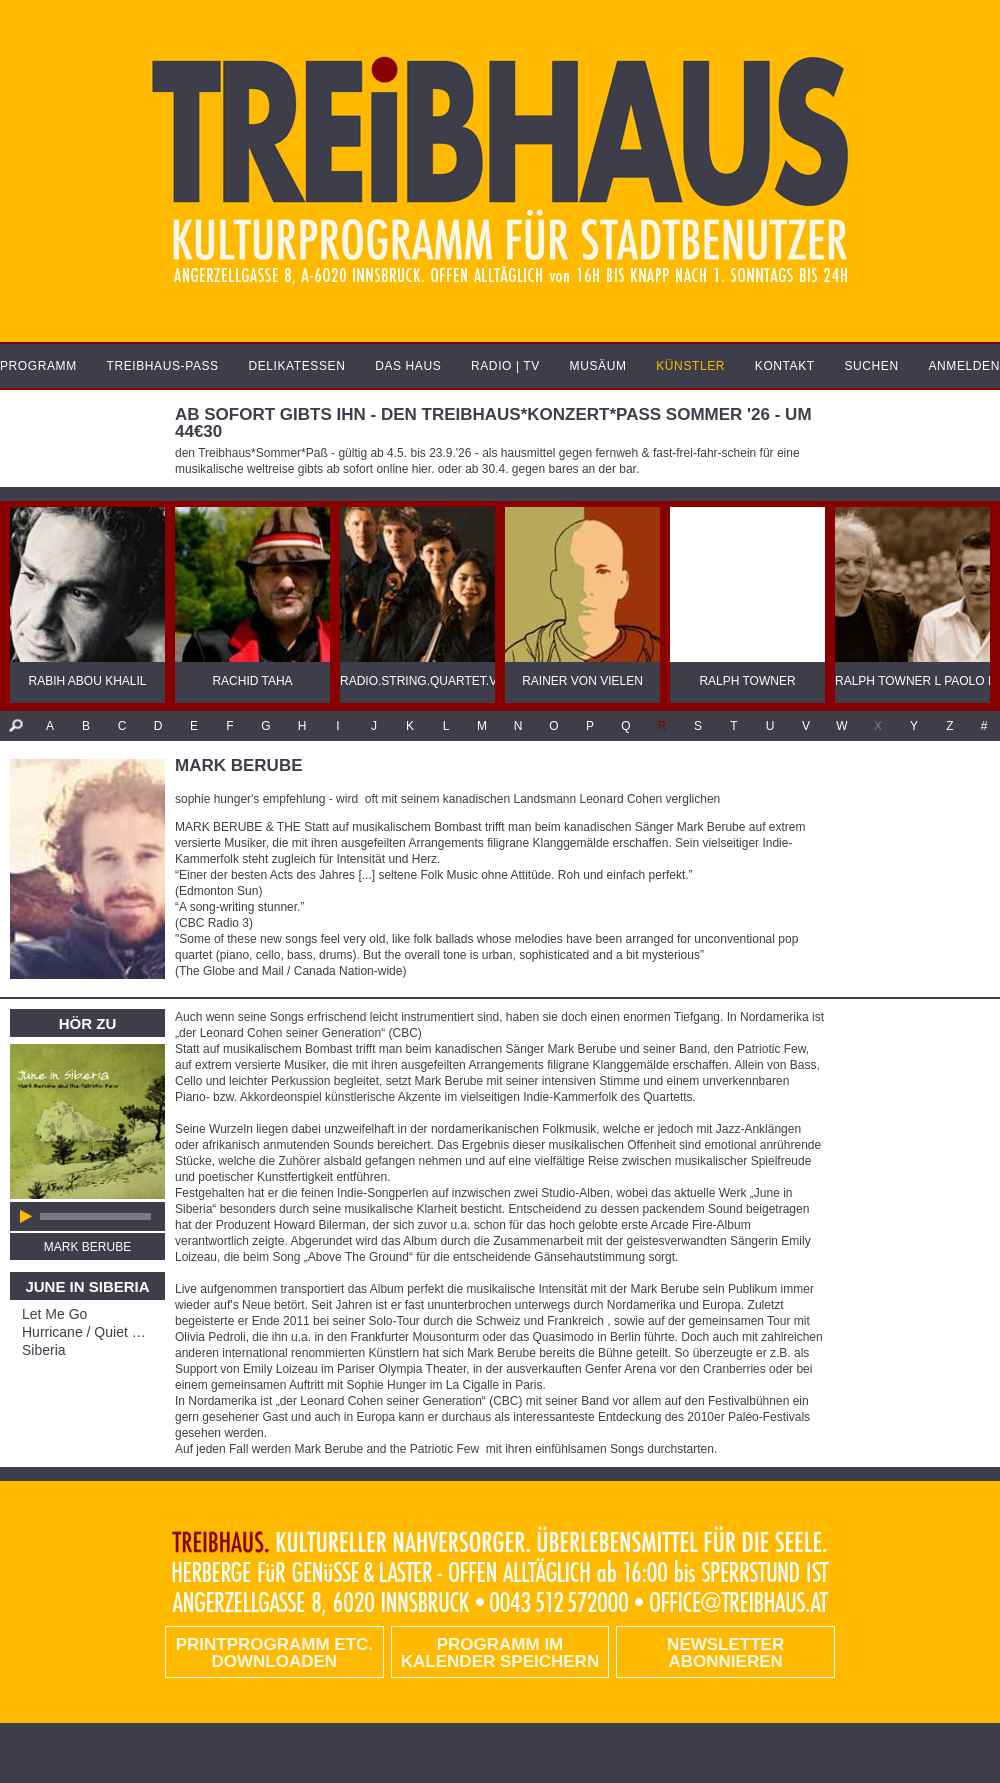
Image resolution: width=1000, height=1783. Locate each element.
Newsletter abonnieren (725, 1653)
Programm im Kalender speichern (500, 1653)
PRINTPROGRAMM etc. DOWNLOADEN (274, 1653)
